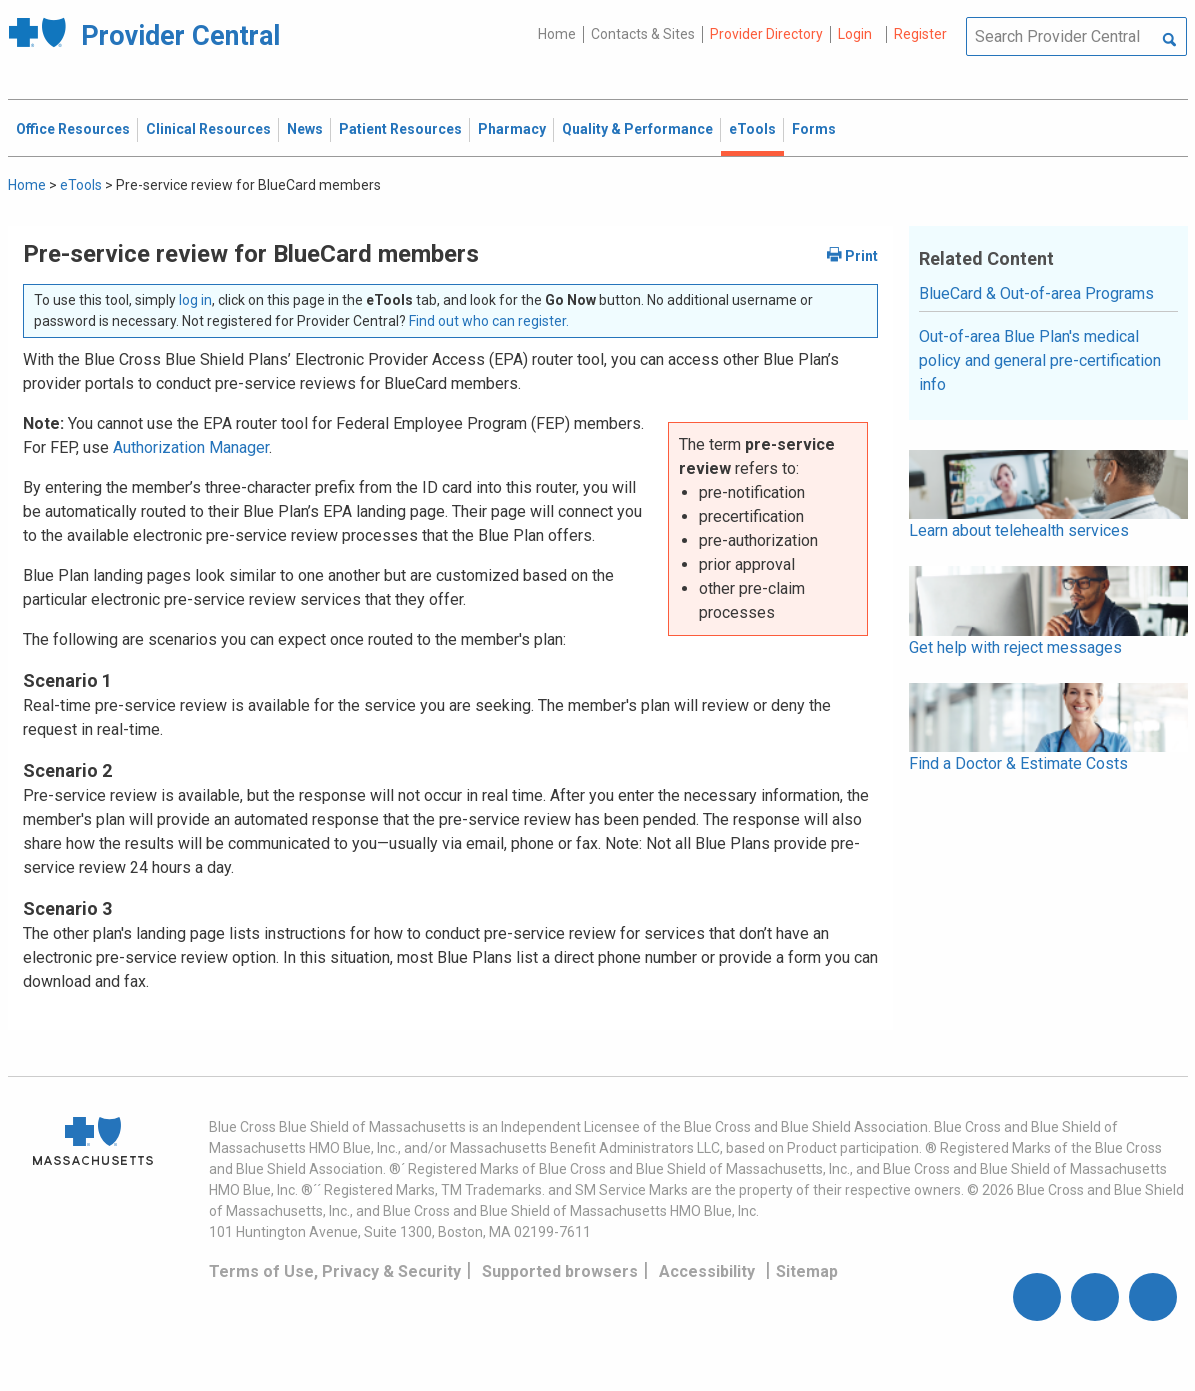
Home (557, 34)
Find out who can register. (489, 321)
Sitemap (807, 1271)
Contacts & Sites (643, 34)
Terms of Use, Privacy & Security (335, 1271)
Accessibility (707, 1271)
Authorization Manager (191, 447)
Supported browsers (560, 1271)
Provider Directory (766, 34)
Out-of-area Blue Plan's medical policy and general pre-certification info (1040, 360)
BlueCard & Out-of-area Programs (1036, 293)
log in (195, 300)
